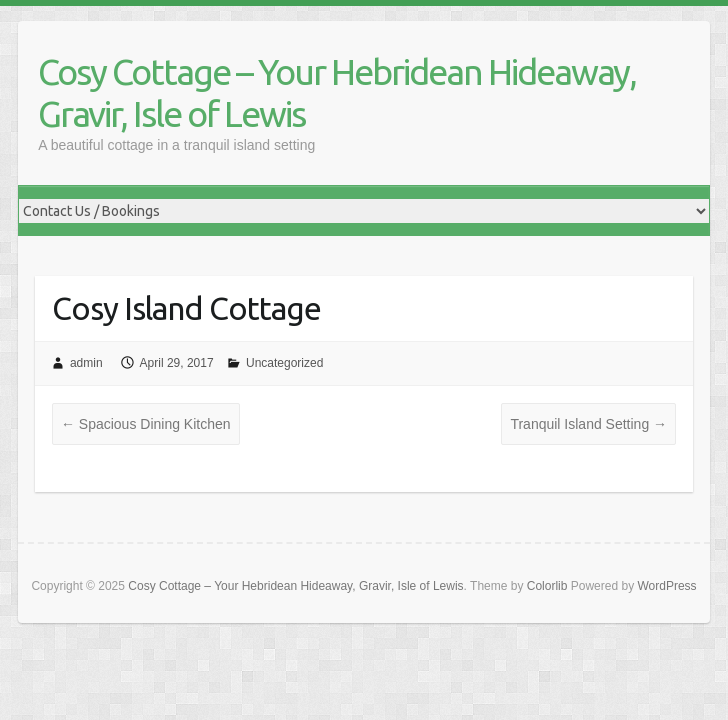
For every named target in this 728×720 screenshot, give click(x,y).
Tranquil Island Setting (588, 424)
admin (86, 363)
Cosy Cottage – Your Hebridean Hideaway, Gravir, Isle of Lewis (337, 92)
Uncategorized (284, 363)
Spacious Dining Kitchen (146, 424)
